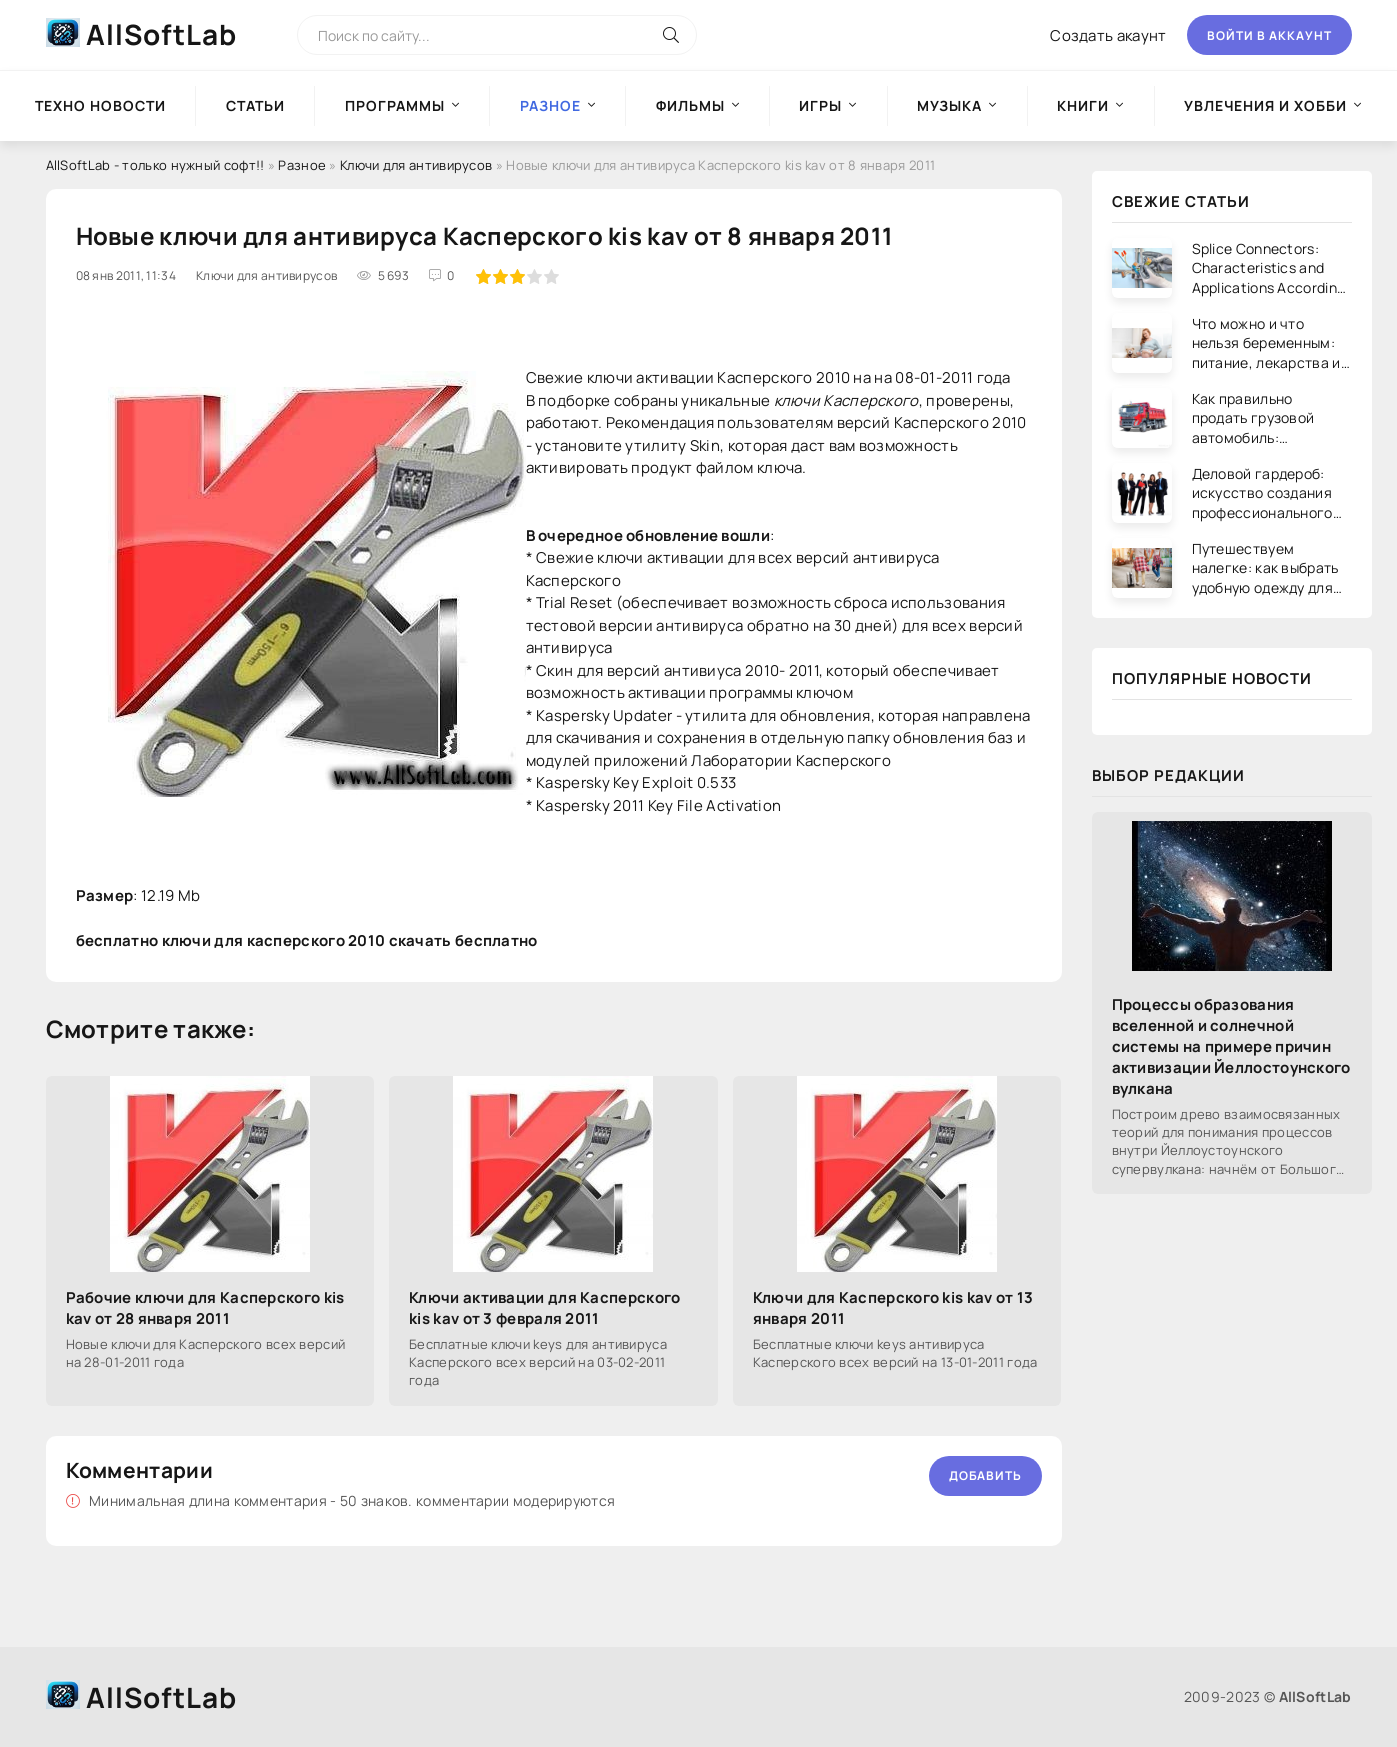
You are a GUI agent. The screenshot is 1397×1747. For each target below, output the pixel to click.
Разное (302, 165)
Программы (395, 105)
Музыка (949, 105)
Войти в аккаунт (1269, 35)
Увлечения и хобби (1265, 105)
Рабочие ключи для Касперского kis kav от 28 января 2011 (205, 1308)
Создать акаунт (1108, 35)
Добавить (985, 1475)
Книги (1083, 105)
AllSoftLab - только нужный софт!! (155, 165)
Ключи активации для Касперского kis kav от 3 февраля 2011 (544, 1308)
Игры (820, 105)
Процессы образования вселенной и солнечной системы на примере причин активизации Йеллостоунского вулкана (1231, 1046)
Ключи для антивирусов (416, 165)
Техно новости (100, 105)
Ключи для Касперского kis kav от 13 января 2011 (893, 1308)
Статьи (255, 105)
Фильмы (690, 105)
